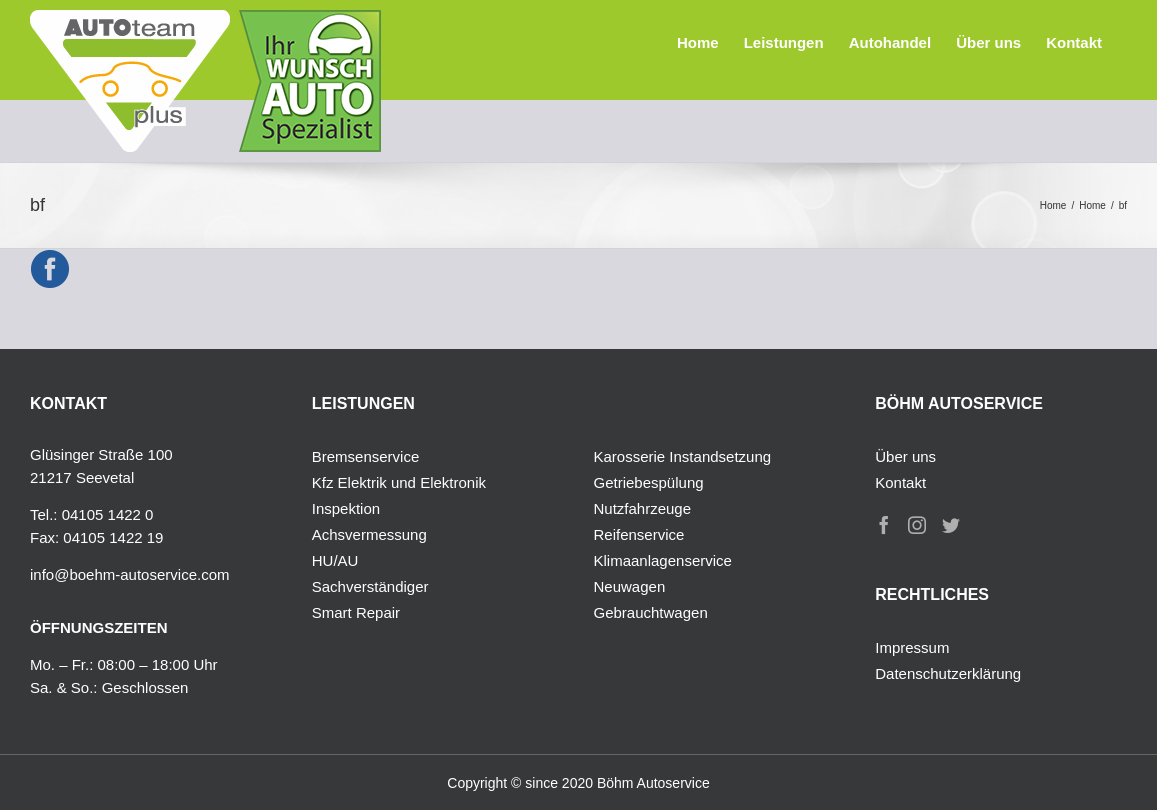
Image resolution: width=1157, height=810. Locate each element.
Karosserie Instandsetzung (683, 456)
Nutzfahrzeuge (643, 508)
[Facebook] (884, 525)
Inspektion (346, 508)
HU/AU (335, 560)
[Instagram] (917, 525)
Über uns (905, 456)
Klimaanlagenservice (663, 560)
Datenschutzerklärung (948, 673)
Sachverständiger (370, 586)
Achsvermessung (369, 534)
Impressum (912, 647)
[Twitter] (951, 525)
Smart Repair (356, 612)
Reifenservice (639, 534)
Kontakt (900, 482)
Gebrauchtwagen (651, 612)
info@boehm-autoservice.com (129, 574)
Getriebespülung (649, 482)
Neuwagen (630, 586)
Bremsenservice (366, 456)
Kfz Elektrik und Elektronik (399, 482)
